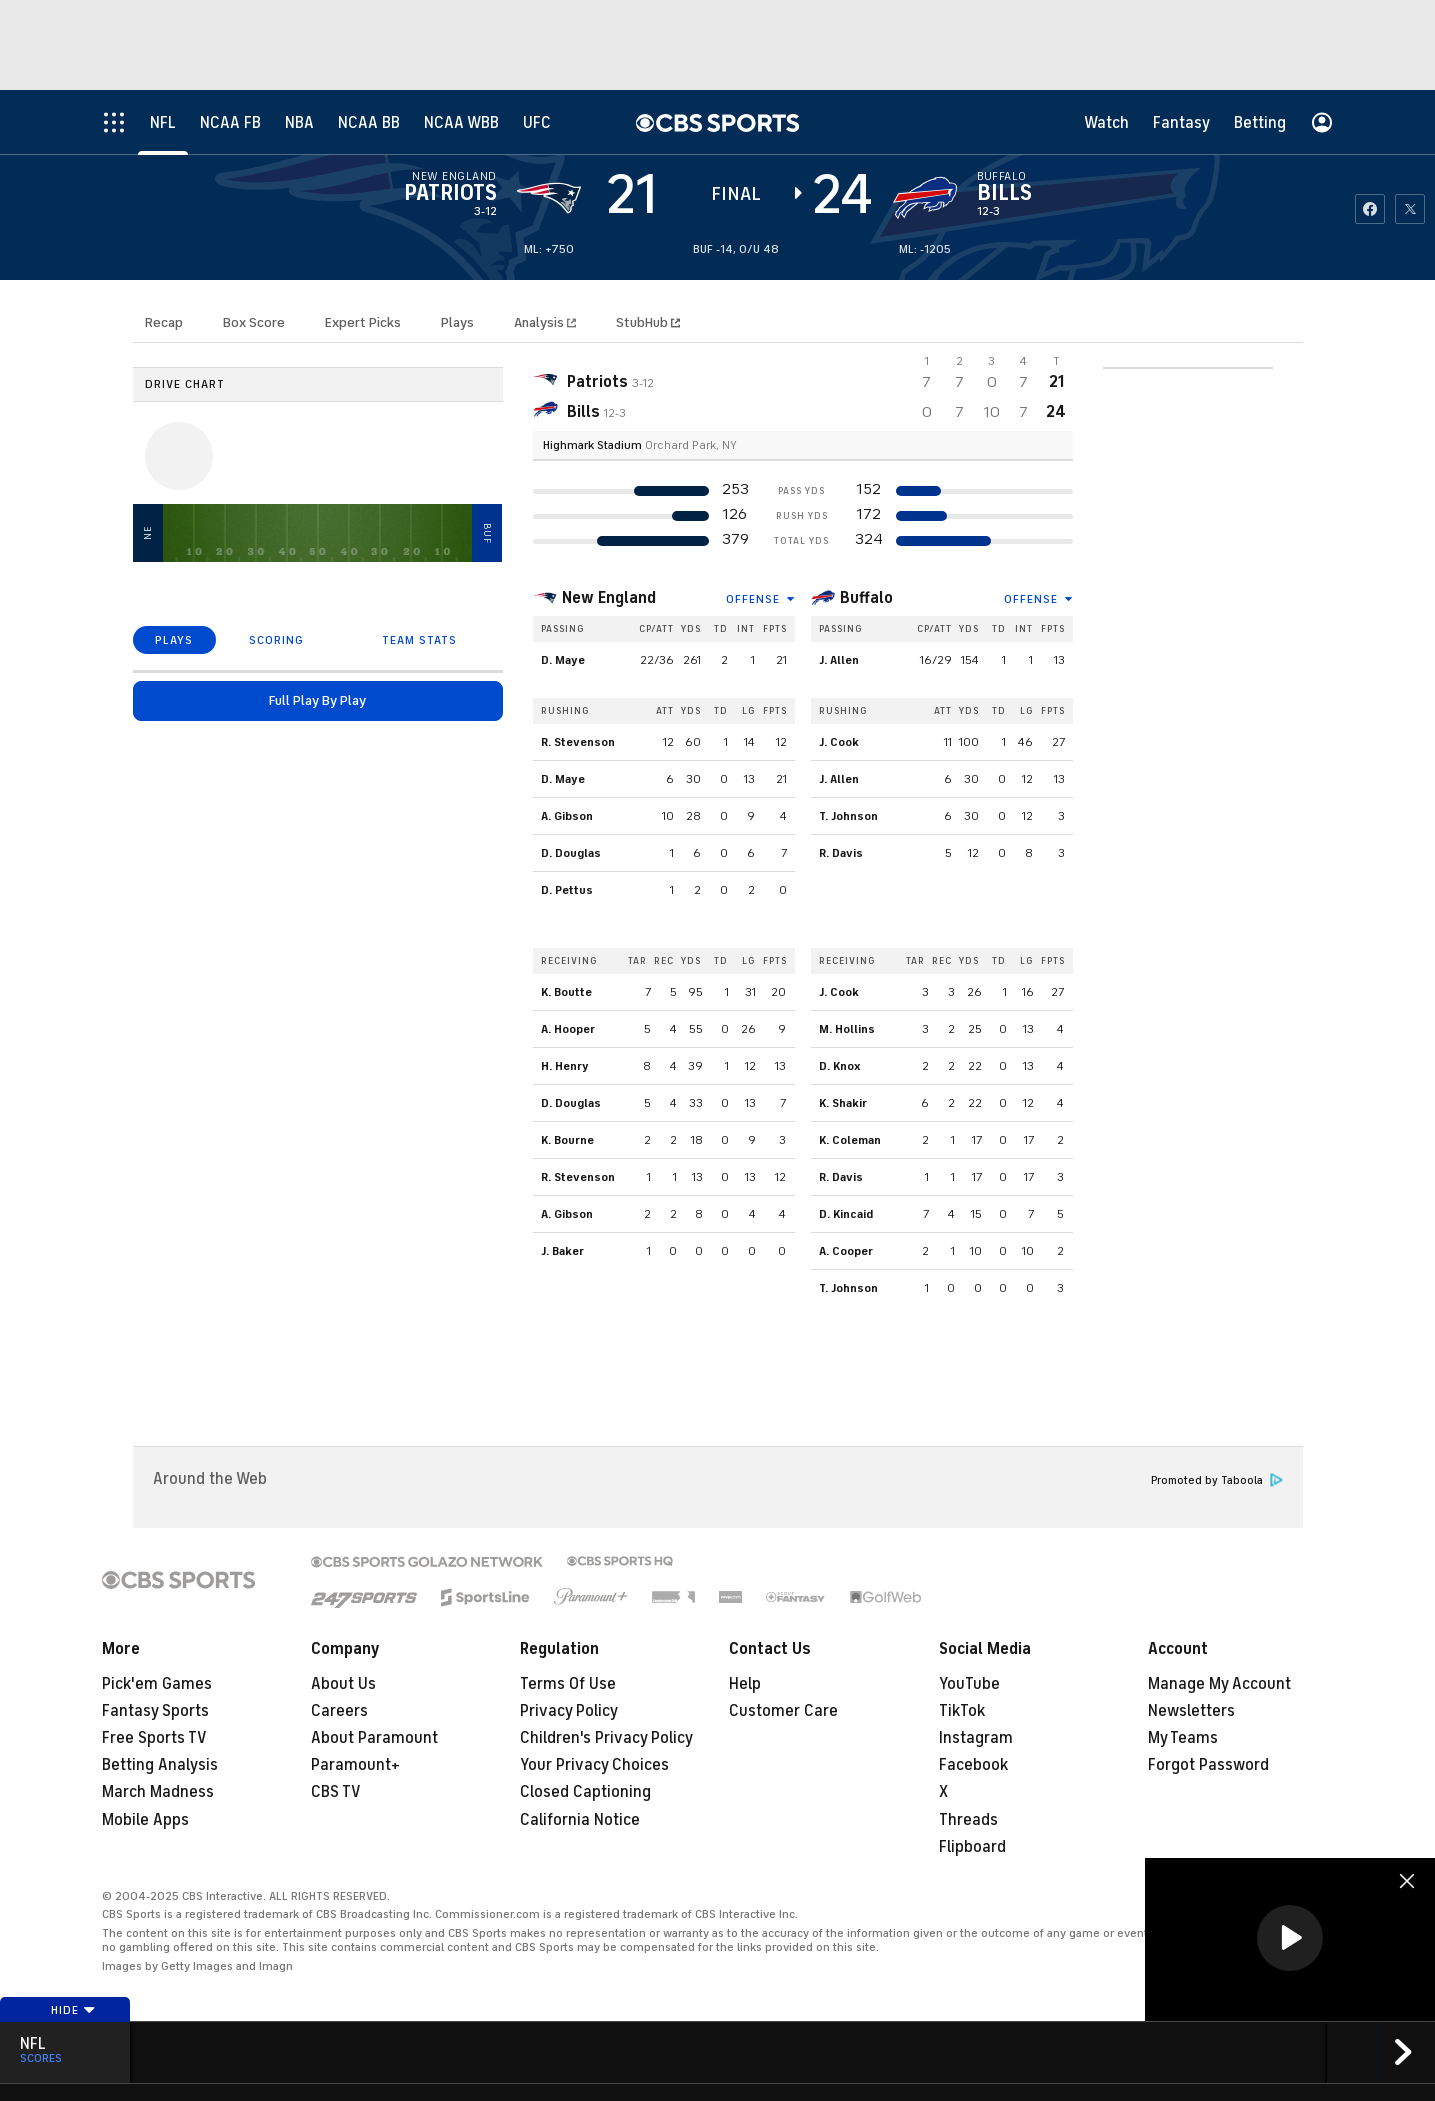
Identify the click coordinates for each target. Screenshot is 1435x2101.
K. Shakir (843, 1103)
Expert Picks (363, 322)
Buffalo (866, 598)
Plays (457, 322)
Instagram (976, 1738)
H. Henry (565, 1066)
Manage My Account (1219, 1684)
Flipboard (972, 1847)
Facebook (973, 1765)
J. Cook (839, 742)
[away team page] (549, 198)
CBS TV (336, 1792)
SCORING (276, 640)
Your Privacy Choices (594, 1765)
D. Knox (840, 1066)
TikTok (962, 1711)
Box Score (254, 322)
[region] (1290, 1939)
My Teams (1183, 1738)
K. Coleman (850, 1140)
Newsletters (1191, 1711)
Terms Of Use (568, 1684)
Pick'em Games (157, 1684)
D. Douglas (571, 853)
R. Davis (841, 853)
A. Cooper (846, 1251)
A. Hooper (568, 1029)
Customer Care (783, 1711)
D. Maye (563, 660)
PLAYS (174, 640)
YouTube (969, 1684)
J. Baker (562, 1251)
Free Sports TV (154, 1738)
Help (745, 1684)
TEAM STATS (419, 640)
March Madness (158, 1792)
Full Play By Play (317, 700)
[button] (1290, 1938)
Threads (968, 1820)
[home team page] (925, 198)
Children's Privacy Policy (606, 1738)
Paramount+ (355, 1765)
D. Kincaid (846, 1214)
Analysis (540, 322)
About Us (343, 1684)
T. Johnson (848, 816)
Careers (339, 1711)
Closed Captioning (585, 1792)
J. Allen (839, 660)
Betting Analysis (160, 1765)
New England (609, 598)
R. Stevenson (578, 742)
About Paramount (374, 1738)
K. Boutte (566, 992)
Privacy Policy (569, 1711)
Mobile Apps (145, 1820)
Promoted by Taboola (1217, 1480)
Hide (73, 2010)
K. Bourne (567, 1140)
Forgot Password (1208, 1765)
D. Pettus (567, 890)
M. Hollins (847, 1029)
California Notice (580, 1820)
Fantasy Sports (155, 1711)
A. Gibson (567, 816)
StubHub (648, 322)
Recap (164, 322)
